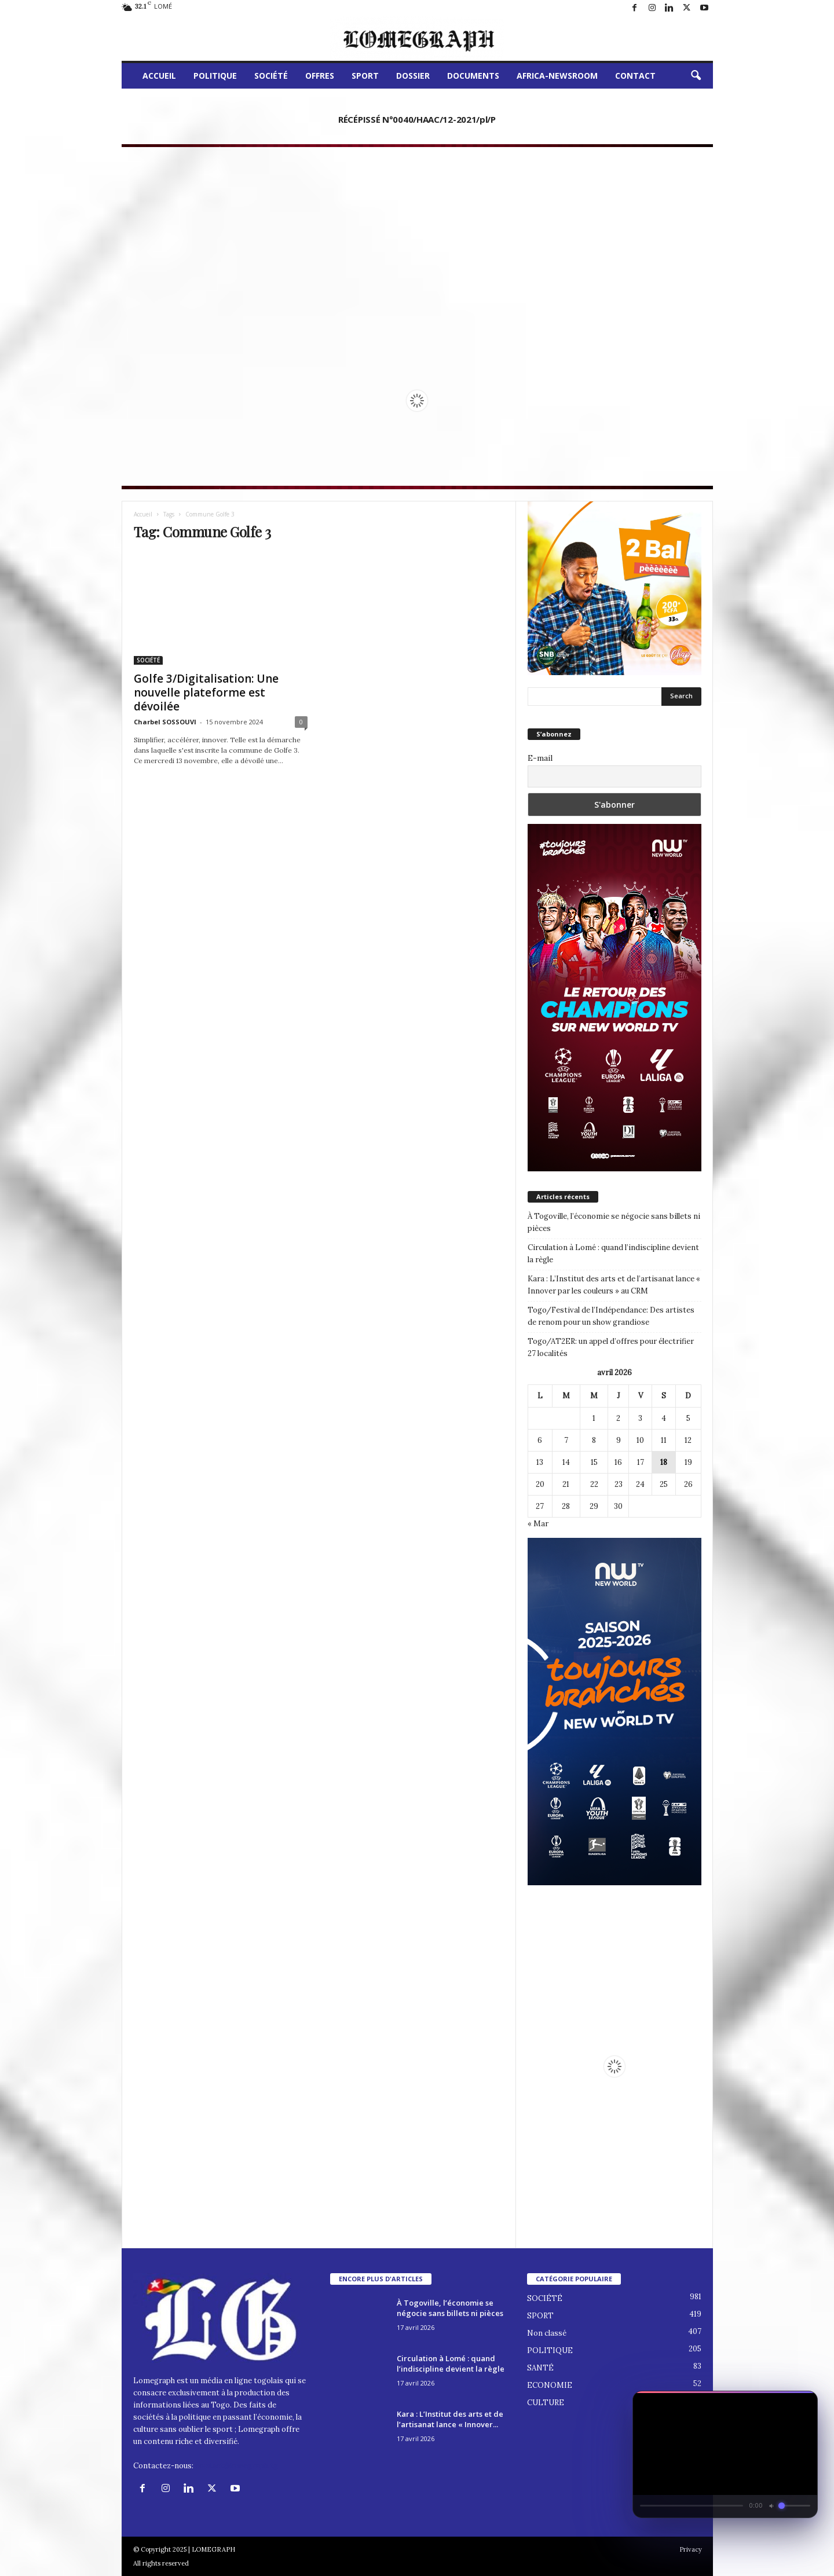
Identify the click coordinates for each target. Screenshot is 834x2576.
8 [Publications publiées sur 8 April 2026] (594, 1440)
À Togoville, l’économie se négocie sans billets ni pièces (614, 1222)
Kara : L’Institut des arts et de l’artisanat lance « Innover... (450, 2419)
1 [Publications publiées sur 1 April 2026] (593, 1418)
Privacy (690, 2549)
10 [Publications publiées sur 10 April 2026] (640, 1440)
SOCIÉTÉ (271, 75)
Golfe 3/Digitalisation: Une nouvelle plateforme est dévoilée (206, 692)
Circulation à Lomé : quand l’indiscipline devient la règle (613, 1254)
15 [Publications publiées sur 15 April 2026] (594, 1462)
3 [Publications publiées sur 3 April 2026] (640, 1418)
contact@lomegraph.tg (236, 2466)
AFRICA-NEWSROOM (557, 75)
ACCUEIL (159, 75)
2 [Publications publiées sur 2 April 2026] (618, 1418)
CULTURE (545, 2403)
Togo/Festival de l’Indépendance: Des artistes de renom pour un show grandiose (611, 1316)
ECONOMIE (549, 2385)
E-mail (540, 758)
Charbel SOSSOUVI (165, 721)
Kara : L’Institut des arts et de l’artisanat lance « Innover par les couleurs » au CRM (614, 1285)
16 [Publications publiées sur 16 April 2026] (618, 1462)
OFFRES (319, 75)
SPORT (365, 75)
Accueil (143, 514)
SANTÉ (540, 2368)
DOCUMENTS (473, 75)
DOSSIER (413, 75)
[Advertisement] (417, 240)
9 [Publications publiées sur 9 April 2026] (618, 1440)
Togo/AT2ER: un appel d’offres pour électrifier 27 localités (611, 1347)
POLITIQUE (215, 75)
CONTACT (635, 75)
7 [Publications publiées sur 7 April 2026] (566, 1440)
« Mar (538, 1524)
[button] (695, 76)
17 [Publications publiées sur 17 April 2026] (640, 1462)
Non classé (546, 2333)
